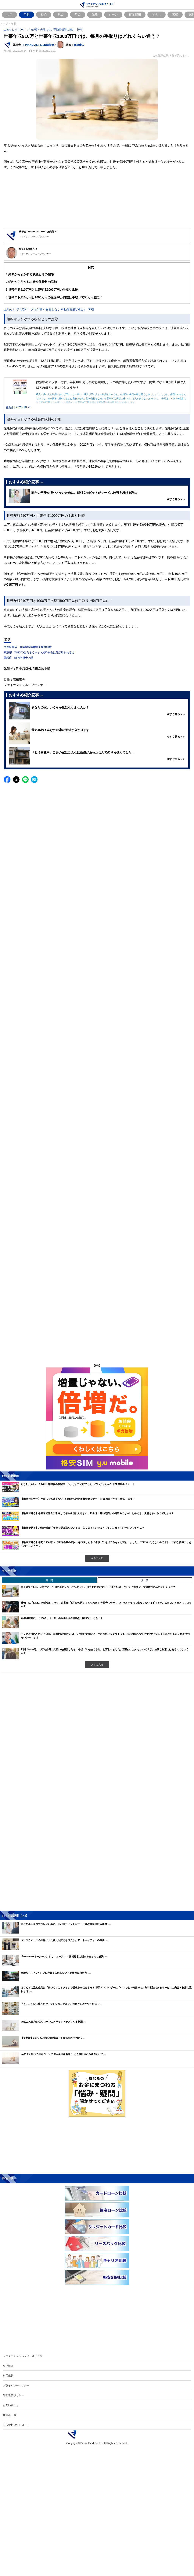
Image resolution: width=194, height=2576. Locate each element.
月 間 (145, 1580)
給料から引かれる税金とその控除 (30, 274)
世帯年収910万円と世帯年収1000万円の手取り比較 (42, 289)
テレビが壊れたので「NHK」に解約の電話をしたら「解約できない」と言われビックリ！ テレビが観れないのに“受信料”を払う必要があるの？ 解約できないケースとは (105, 1636)
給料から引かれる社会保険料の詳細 (31, 282)
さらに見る (97, 1558)
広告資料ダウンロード (16, 2424)
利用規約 (8, 2375)
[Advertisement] (97, 199)
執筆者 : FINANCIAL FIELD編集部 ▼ (38, 231)
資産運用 (135, 14)
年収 (26, 14)
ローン (113, 14)
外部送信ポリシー (13, 2395)
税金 (61, 14)
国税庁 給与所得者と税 (18, 657)
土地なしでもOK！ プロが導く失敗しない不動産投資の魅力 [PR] (43, 29)
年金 (78, 14)
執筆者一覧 (9, 2415)
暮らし (156, 14)
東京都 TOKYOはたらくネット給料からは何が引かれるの (39, 652)
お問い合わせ (11, 2405)
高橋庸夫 (79, 45)
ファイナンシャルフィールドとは (23, 2356)
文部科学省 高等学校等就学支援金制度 (28, 647)
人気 (9, 14)
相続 (44, 14)
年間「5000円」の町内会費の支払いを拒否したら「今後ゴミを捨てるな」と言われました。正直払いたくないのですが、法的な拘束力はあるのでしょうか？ (105, 1651)
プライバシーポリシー (16, 2385)
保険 (95, 14)
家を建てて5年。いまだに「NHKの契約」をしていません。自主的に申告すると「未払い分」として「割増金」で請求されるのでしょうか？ (98, 1587)
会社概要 (8, 2365)
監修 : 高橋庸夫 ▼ (28, 249)
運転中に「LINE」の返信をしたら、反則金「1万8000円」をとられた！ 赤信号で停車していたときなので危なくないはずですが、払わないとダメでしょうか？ (106, 1604)
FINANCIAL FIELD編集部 (38, 45)
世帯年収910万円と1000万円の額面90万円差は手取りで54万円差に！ (54, 297)
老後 (175, 14)
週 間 (49, 1580)
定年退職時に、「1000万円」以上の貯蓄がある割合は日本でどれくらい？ (62, 1618)
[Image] (97, 5)
